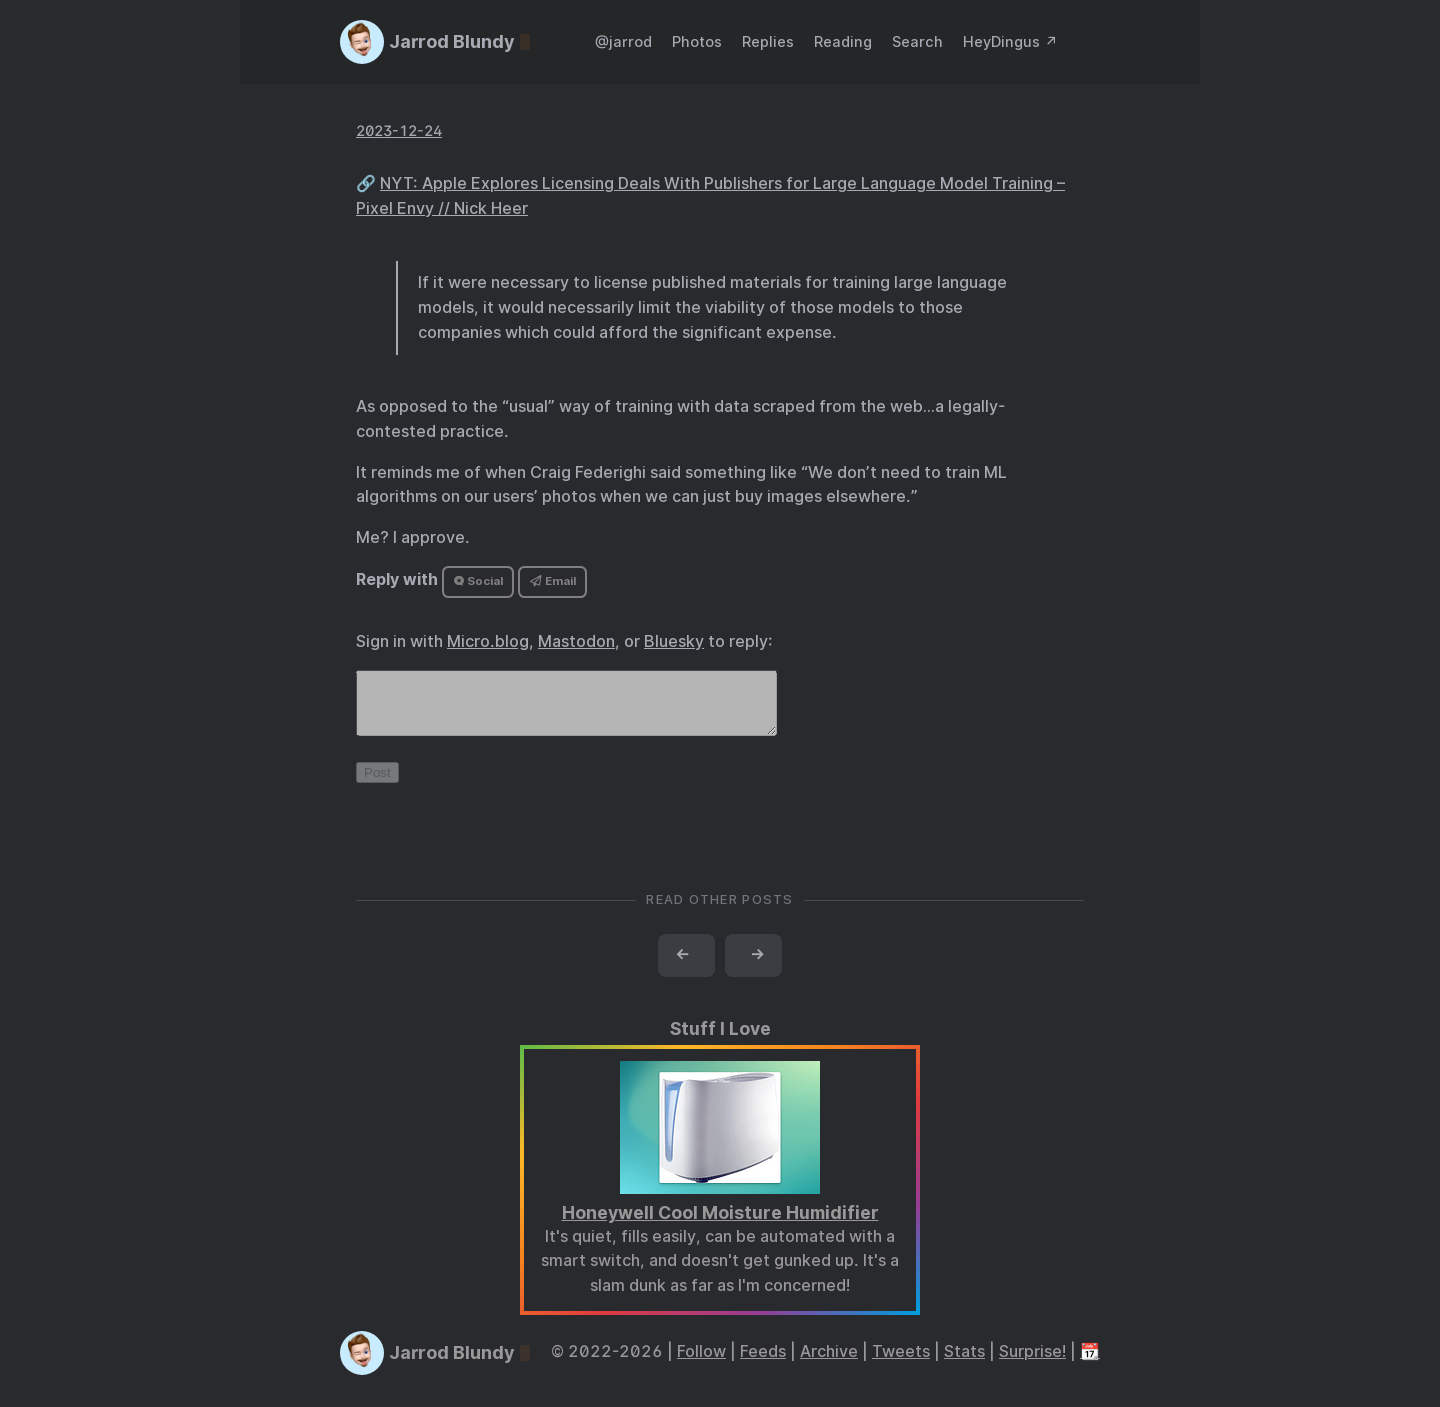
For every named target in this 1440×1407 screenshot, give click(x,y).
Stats (964, 1363)
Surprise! (1032, 1363)
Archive (829, 1363)
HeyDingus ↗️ (1010, 41)
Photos (697, 41)
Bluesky (674, 641)
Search (917, 41)
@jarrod (623, 41)
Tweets (901, 1363)
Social (478, 581)
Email (553, 581)
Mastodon (576, 641)
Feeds (763, 1363)
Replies (768, 41)
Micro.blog (488, 641)
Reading (843, 41)
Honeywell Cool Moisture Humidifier (720, 1224)
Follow (701, 1363)
